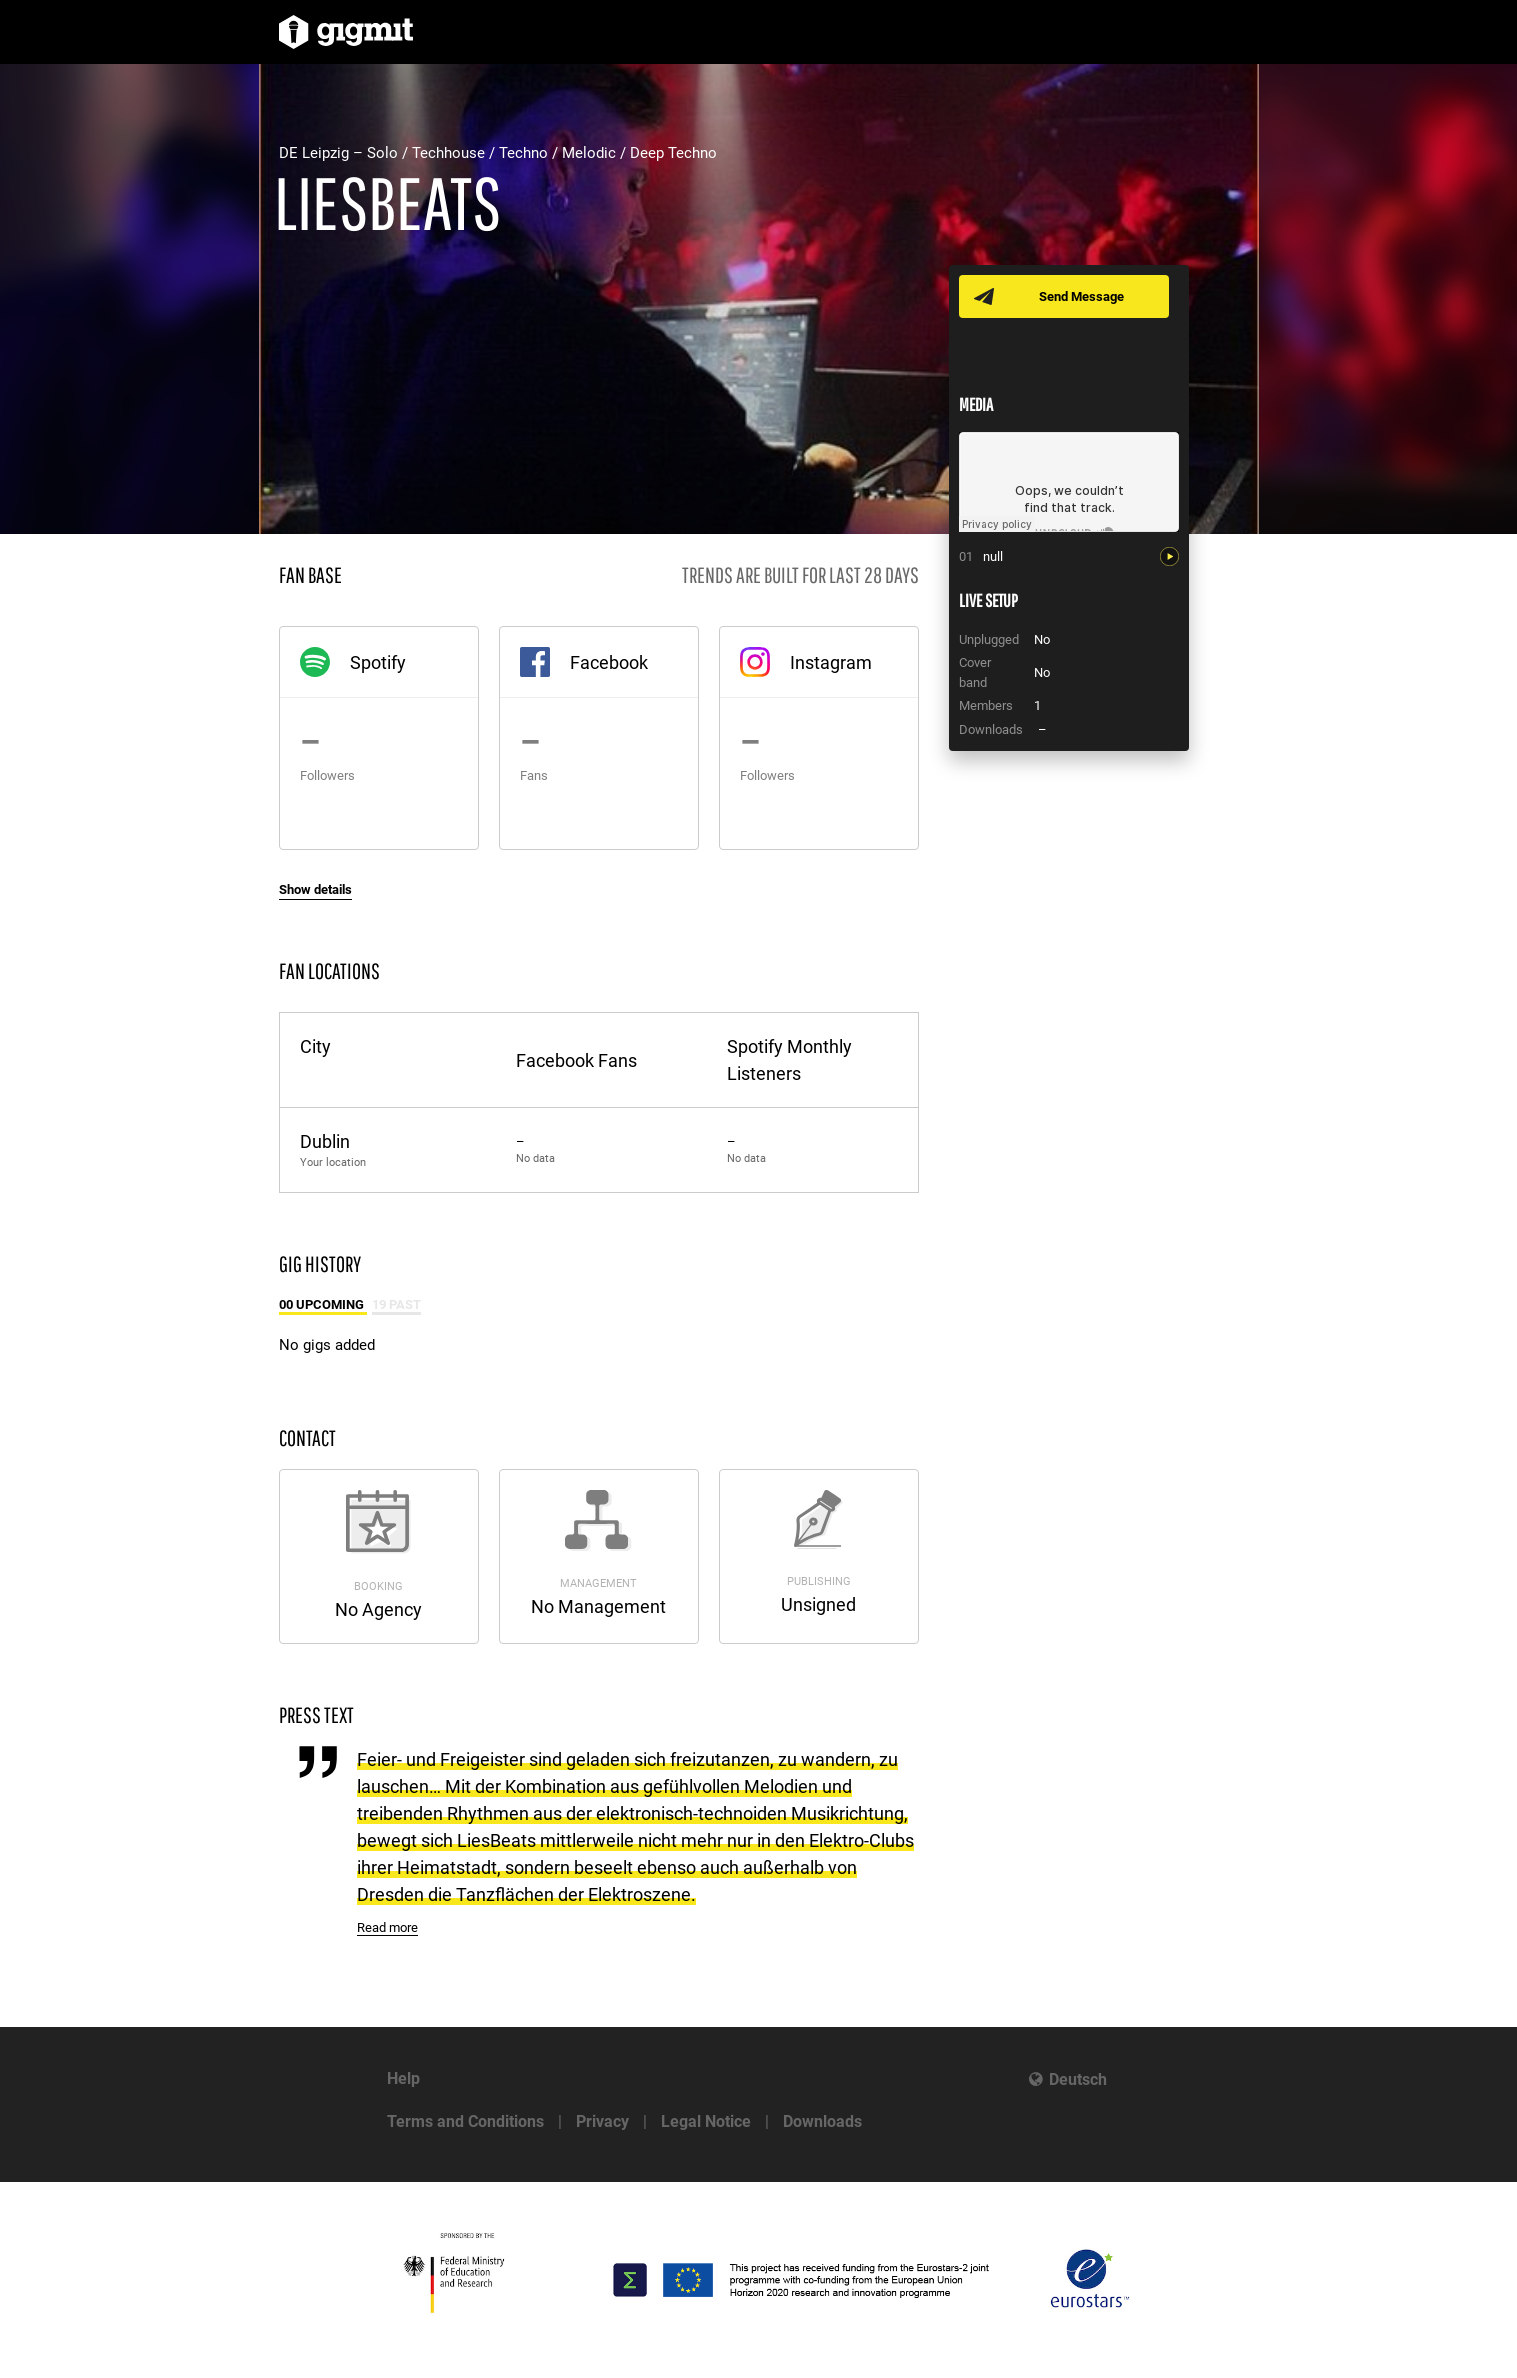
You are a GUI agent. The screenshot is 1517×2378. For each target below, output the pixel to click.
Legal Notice (706, 2121)
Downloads (822, 2121)
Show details (315, 889)
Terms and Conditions (465, 2121)
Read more (387, 1927)
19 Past (396, 1304)
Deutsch (1078, 2079)
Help (403, 2078)
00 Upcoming (323, 1304)
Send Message (1081, 296)
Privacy (602, 2121)
